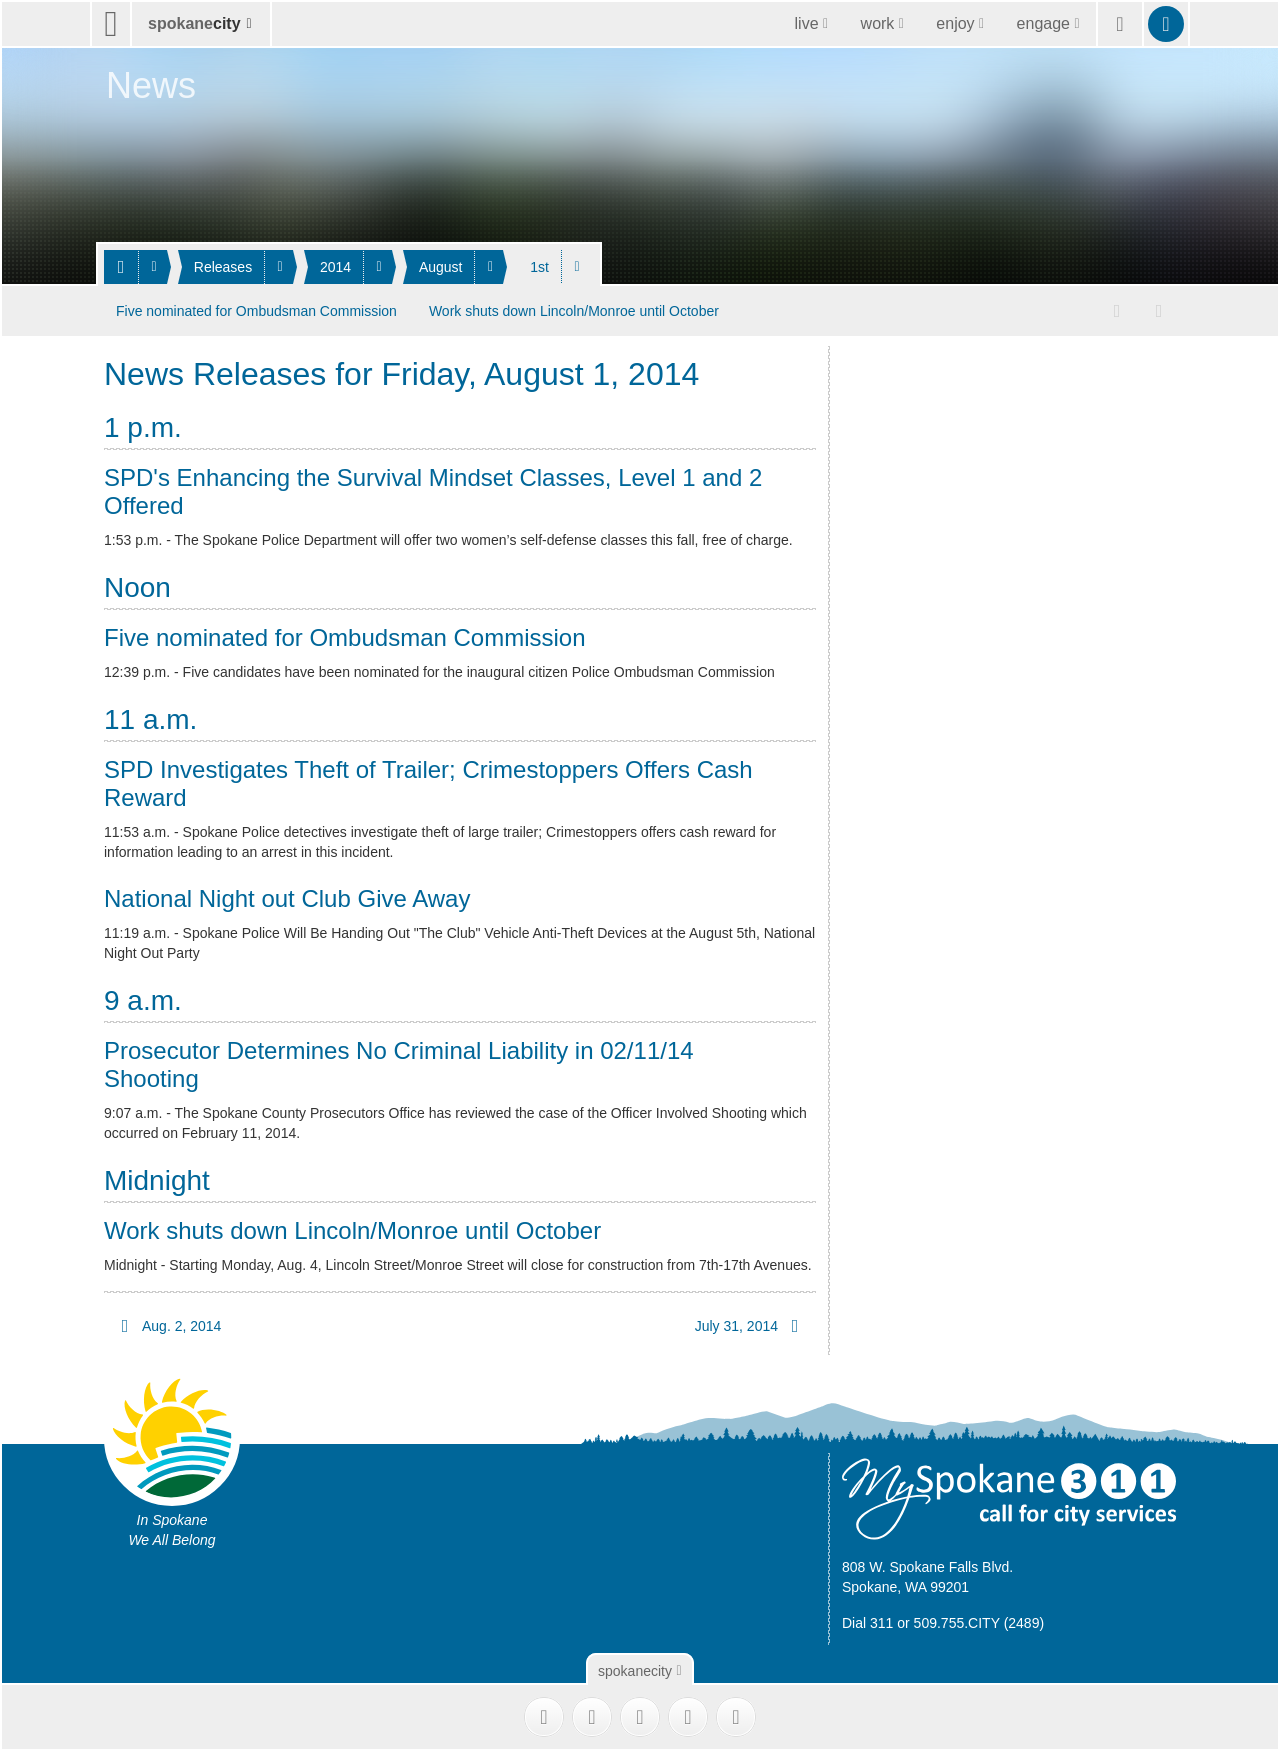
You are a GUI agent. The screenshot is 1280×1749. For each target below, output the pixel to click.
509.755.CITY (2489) (979, 1620)
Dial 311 (867, 1620)
